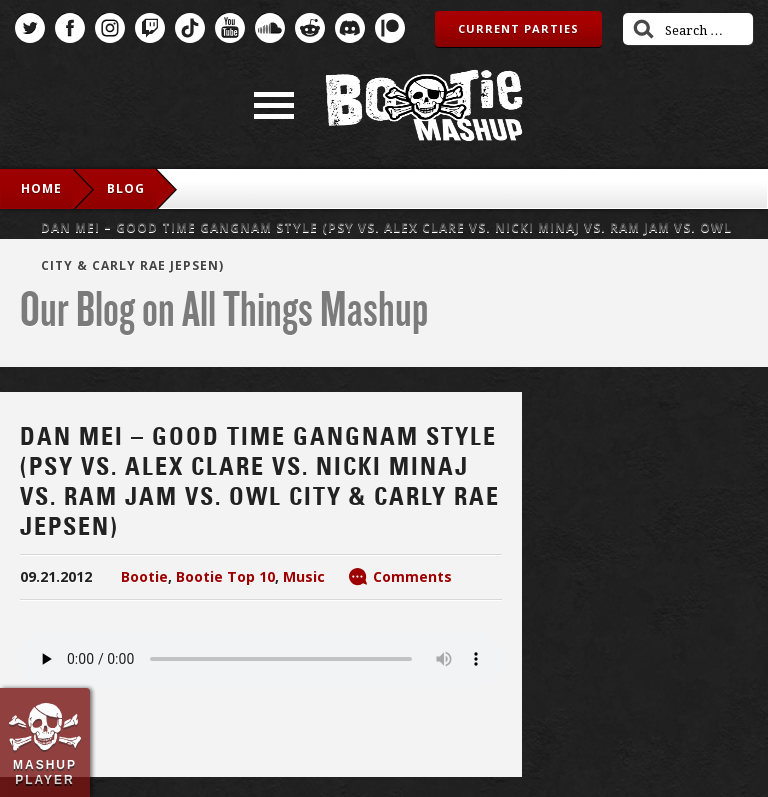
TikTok (190, 28)
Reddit (310, 28)
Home (41, 188)
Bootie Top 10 (225, 576)
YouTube (230, 28)
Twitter (30, 28)
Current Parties (518, 28)
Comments (412, 576)
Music (304, 576)
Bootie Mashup (424, 105)
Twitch (150, 28)
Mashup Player (45, 772)
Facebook (70, 28)
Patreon (390, 28)
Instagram (110, 28)
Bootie (144, 576)
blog (126, 188)
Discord (350, 28)
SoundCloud (270, 28)
